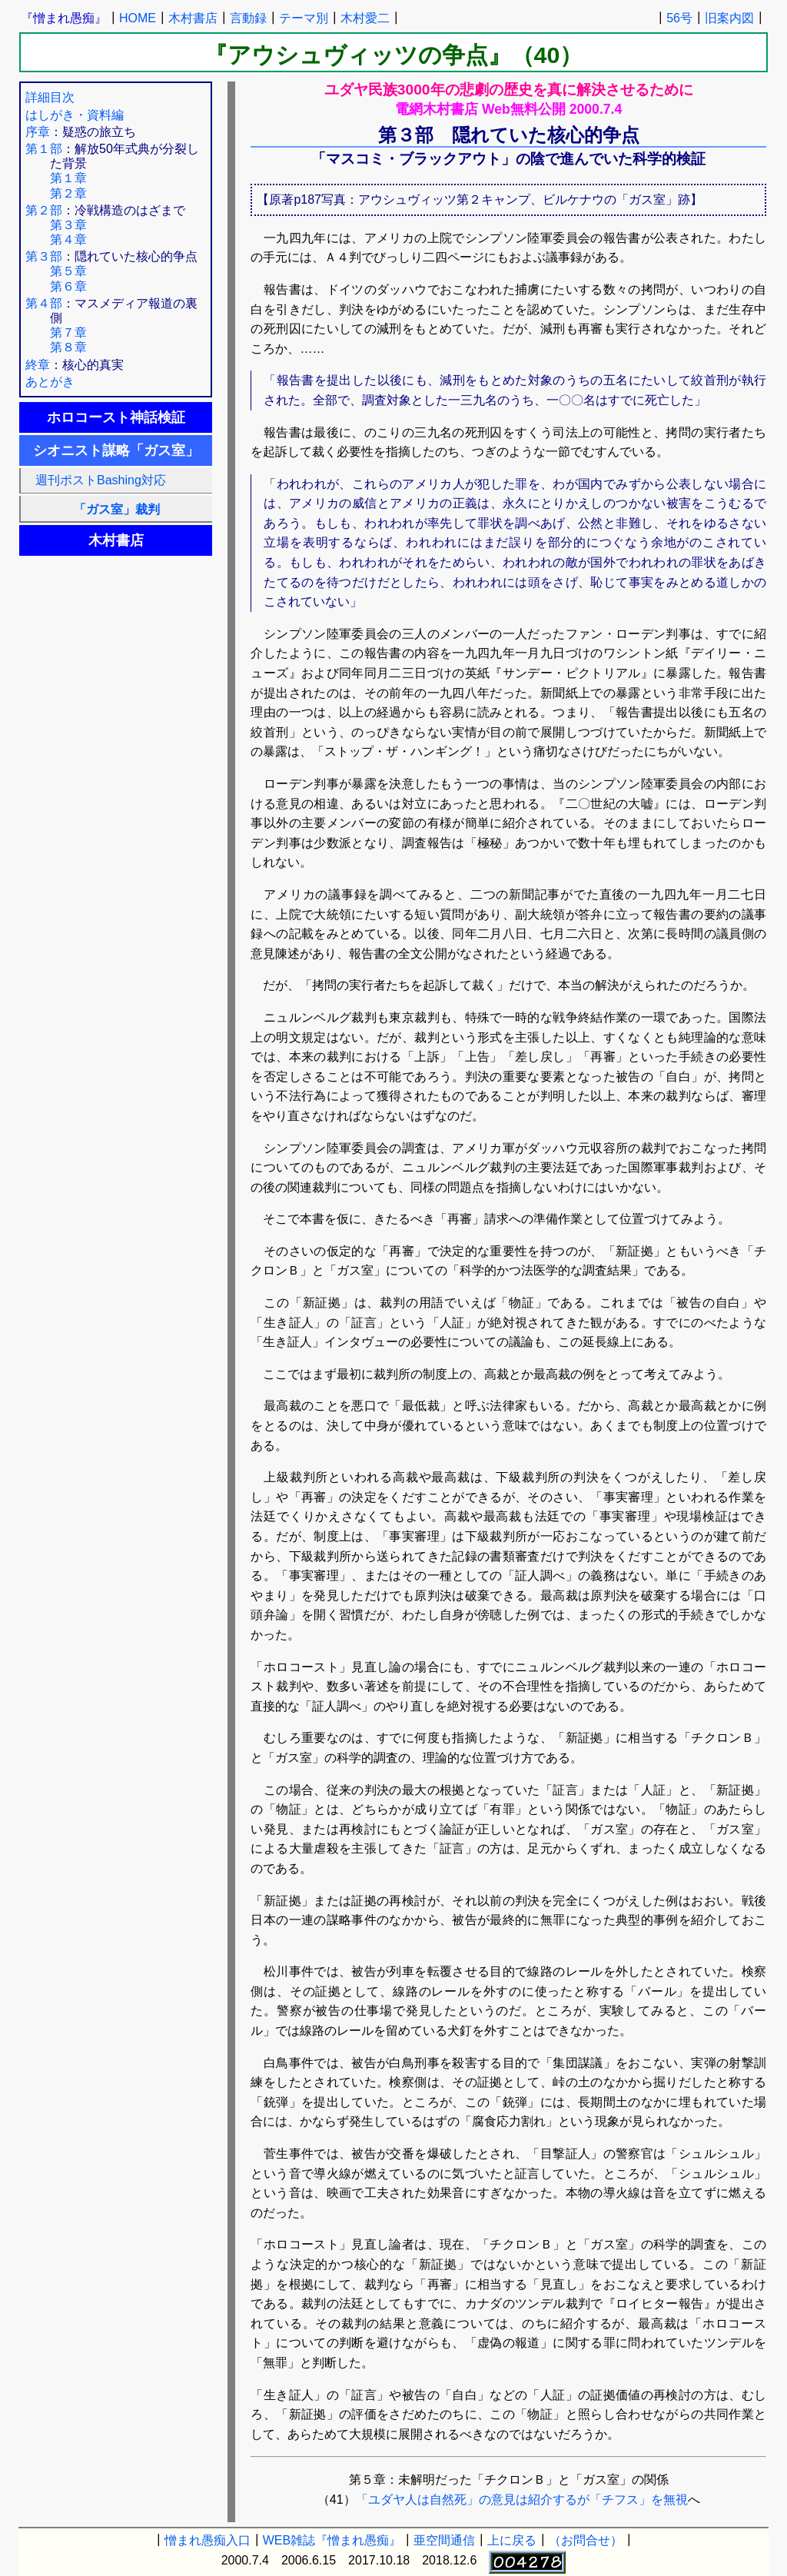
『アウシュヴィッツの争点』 (357, 55)
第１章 (68, 177)
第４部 (43, 303)
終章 (37, 364)
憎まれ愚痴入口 (207, 2540)
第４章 (68, 239)
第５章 (68, 271)
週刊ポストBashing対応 (94, 480)
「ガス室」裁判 (117, 509)
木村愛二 (365, 18)
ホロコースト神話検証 (116, 417)
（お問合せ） (586, 2540)
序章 (37, 131)
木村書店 (193, 18)
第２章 (68, 193)
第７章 (68, 332)
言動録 (248, 18)
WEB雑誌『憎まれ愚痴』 (332, 2540)
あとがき (50, 381)
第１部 (43, 148)
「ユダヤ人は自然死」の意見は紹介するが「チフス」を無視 (522, 2499)
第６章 (68, 286)
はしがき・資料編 (74, 114)
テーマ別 (303, 18)
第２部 (43, 210)
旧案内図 (729, 18)
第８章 (68, 347)
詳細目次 (50, 97)
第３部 (43, 256)
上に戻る (511, 2540)
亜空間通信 (444, 2540)
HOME (137, 18)
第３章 (68, 224)
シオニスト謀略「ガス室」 (116, 450)
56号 (679, 18)
